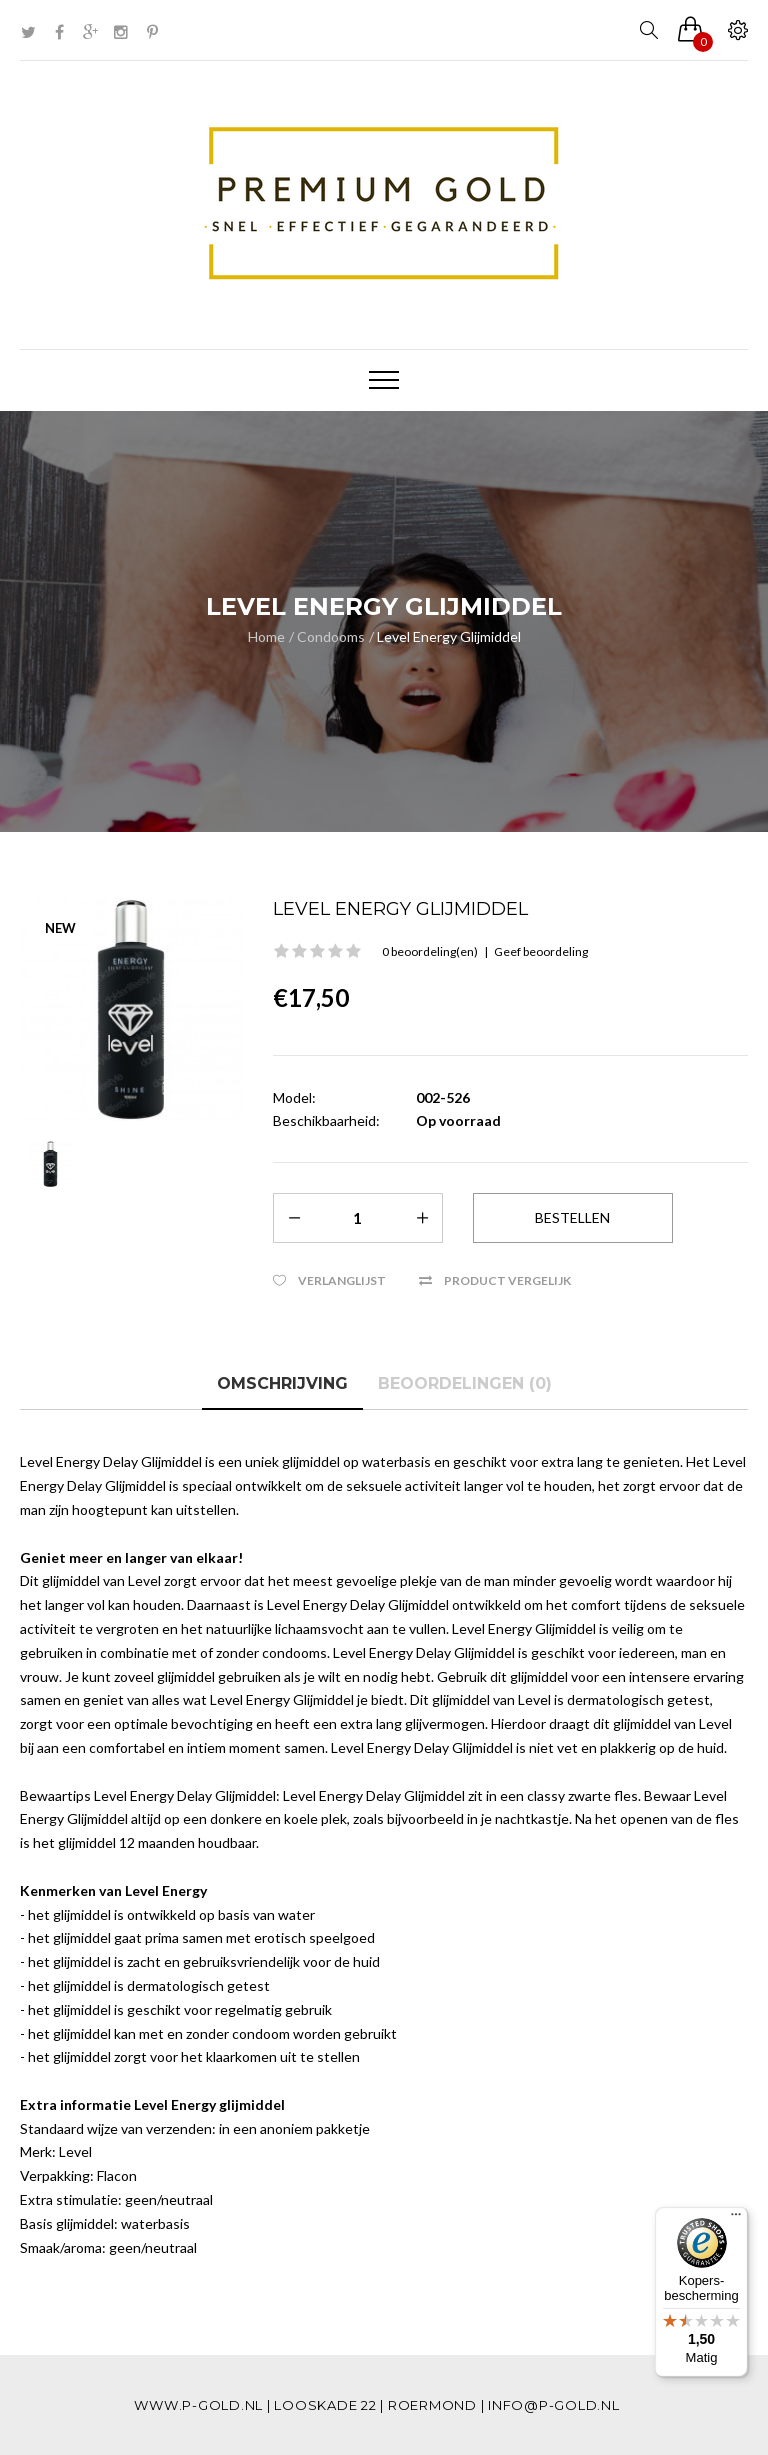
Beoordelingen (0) (465, 1383)
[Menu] (736, 2219)
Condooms (331, 636)
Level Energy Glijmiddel (449, 636)
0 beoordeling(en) (430, 951)
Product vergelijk (507, 1280)
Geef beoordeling (541, 951)
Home (266, 636)
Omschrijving (282, 1383)
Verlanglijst (342, 1280)
